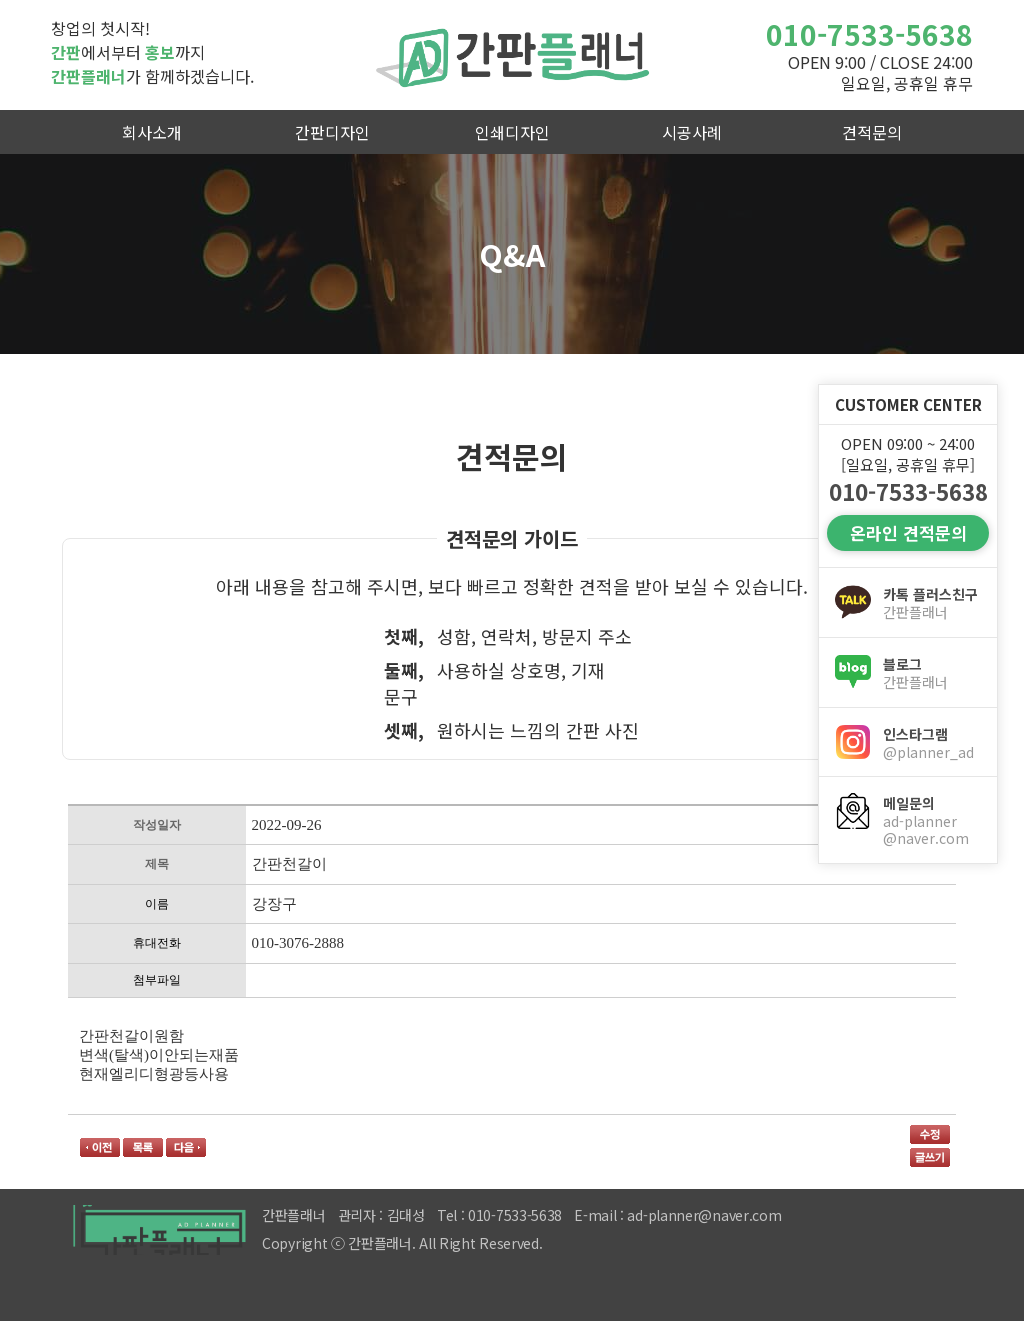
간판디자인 (332, 132)
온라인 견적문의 (908, 532)
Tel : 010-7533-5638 (499, 1215)
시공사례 (692, 132)
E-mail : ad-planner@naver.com (677, 1215)
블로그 (932, 673)
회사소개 (152, 132)
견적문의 (872, 132)
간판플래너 (512, 55)
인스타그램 (932, 743)
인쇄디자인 (512, 132)
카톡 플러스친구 (932, 603)
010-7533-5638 (869, 34)
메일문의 (932, 820)
